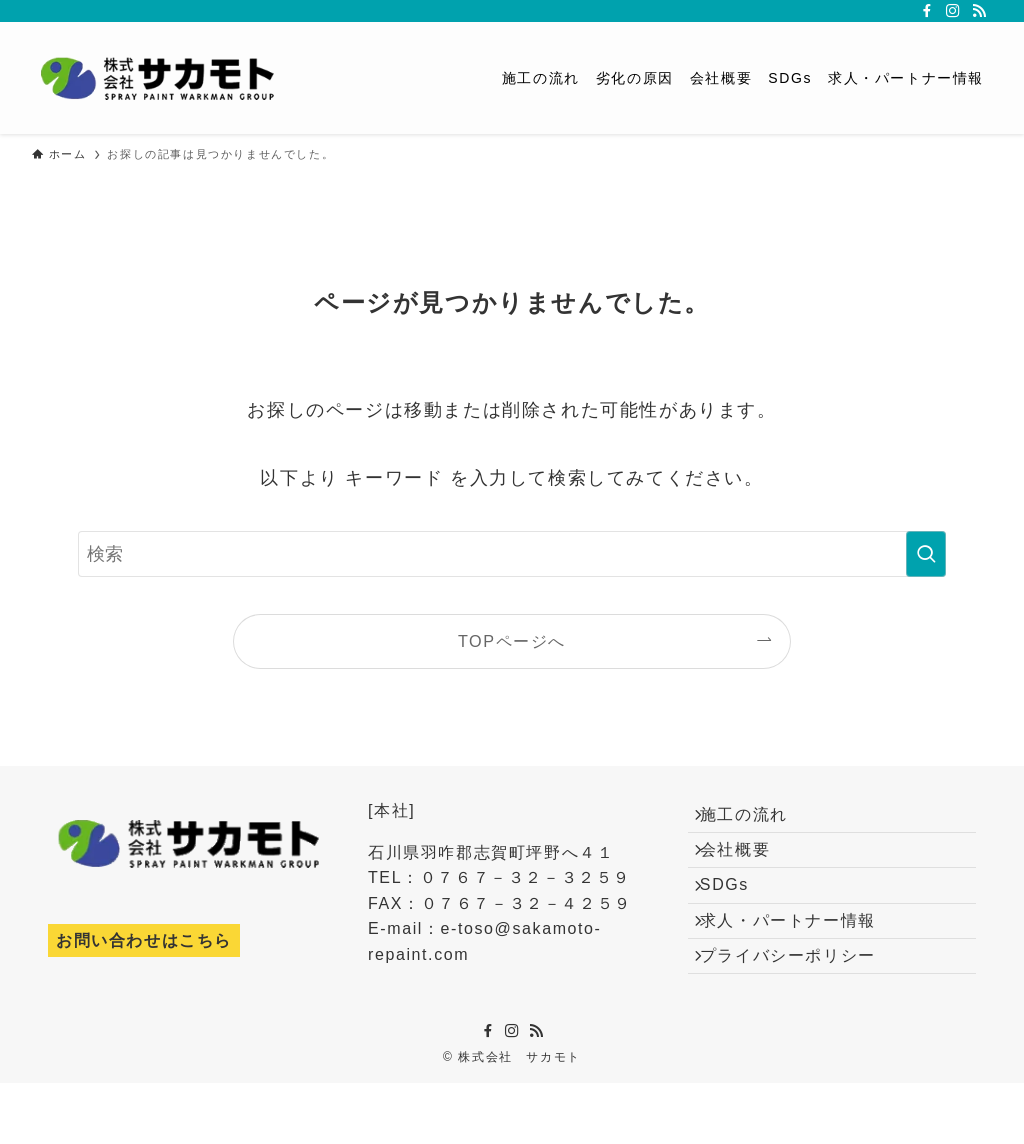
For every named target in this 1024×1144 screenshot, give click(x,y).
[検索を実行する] (926, 554)
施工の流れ (756, 820)
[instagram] (953, 11)
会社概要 (747, 867)
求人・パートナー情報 (800, 962)
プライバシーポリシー (800, 1009)
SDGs (736, 915)
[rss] (979, 11)
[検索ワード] (512, 554)
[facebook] (927, 11)
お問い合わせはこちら (144, 940)
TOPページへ (512, 641)
